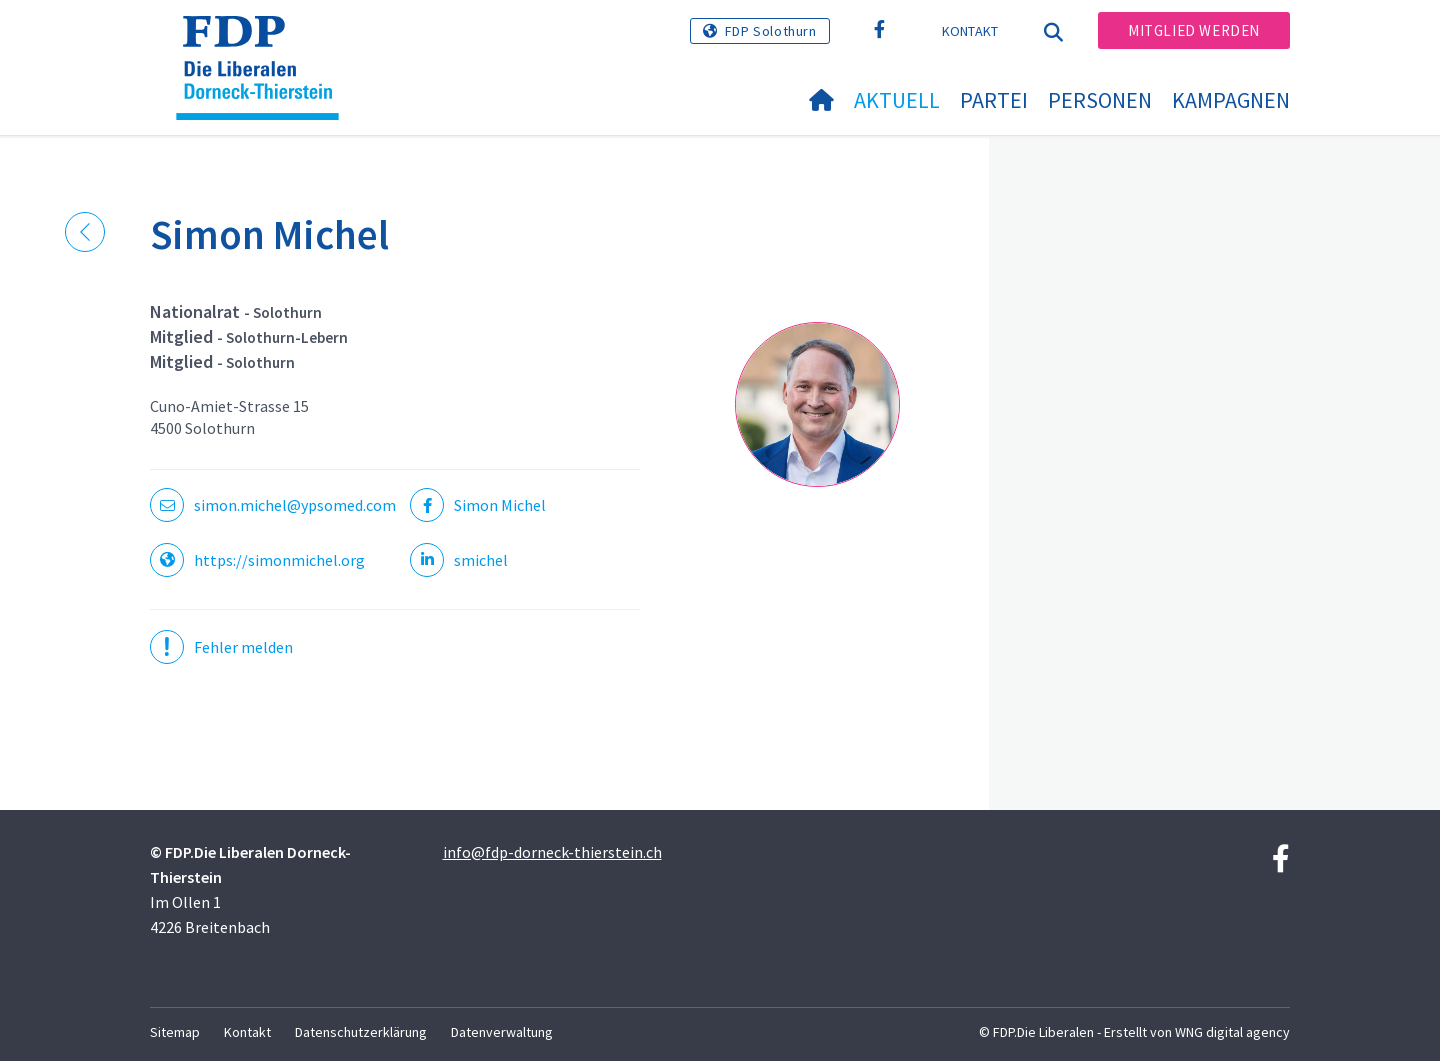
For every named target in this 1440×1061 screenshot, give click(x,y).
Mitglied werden (1194, 30)
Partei (994, 100)
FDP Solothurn (771, 31)
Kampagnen (1231, 100)
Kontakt (970, 31)
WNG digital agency (1232, 1032)
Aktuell (897, 100)
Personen (1100, 100)
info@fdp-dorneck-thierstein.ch (552, 852)
